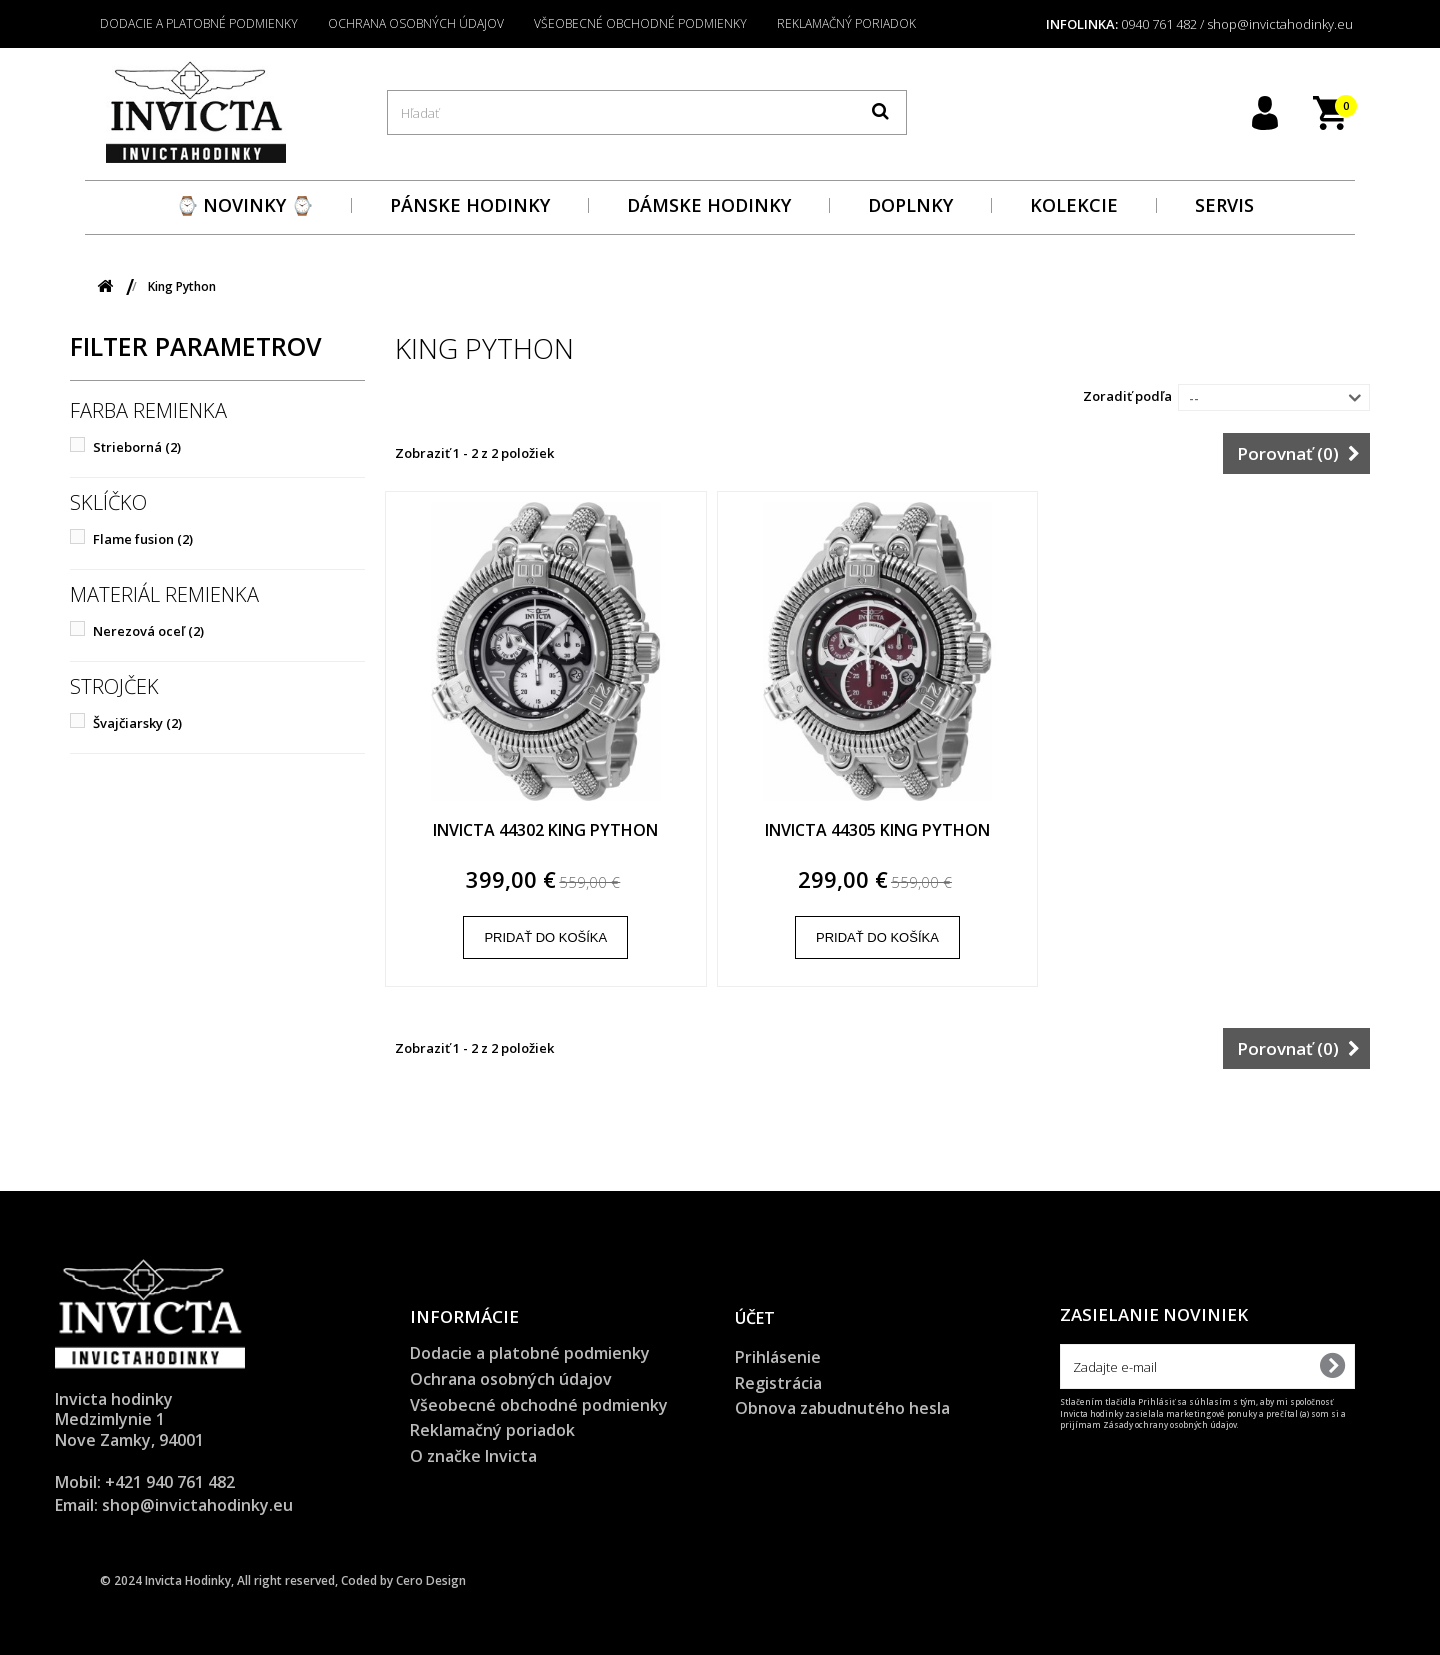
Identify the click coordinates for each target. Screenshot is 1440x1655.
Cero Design (431, 1580)
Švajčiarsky (137, 723)
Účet (755, 1318)
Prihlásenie (778, 1357)
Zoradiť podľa (1127, 396)
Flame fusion (143, 539)
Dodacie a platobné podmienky (199, 23)
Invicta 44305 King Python (877, 831)
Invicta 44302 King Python (545, 831)
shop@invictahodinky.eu (197, 1505)
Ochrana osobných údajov (416, 23)
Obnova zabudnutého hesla (842, 1408)
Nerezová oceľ (148, 631)
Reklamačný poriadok (846, 23)
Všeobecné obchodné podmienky (640, 23)
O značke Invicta (473, 1456)
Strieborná (137, 447)
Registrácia (778, 1383)
